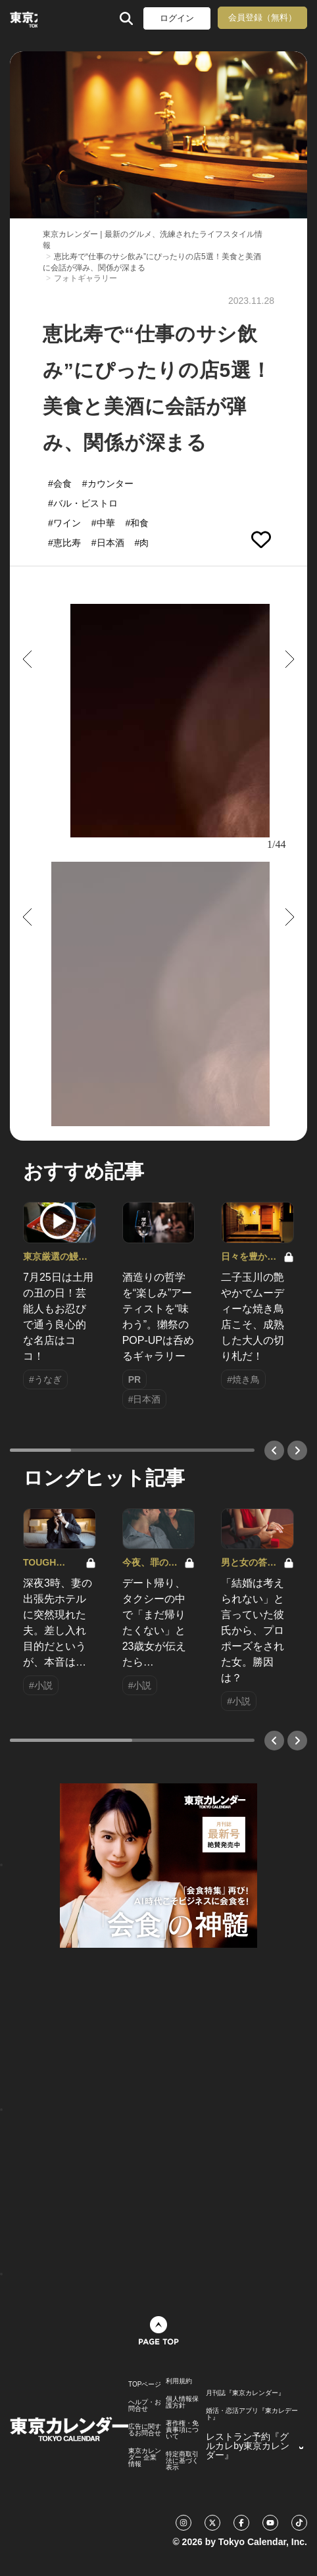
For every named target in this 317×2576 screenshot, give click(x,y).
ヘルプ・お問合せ (144, 2405)
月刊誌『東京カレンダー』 (245, 2393)
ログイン (177, 18)
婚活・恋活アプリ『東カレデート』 (252, 2414)
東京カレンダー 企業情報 (144, 2457)
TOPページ (144, 2384)
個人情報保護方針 (182, 2402)
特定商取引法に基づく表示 (182, 2461)
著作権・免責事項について (182, 2430)
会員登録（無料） (262, 17)
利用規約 (179, 2381)
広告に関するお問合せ (144, 2430)
